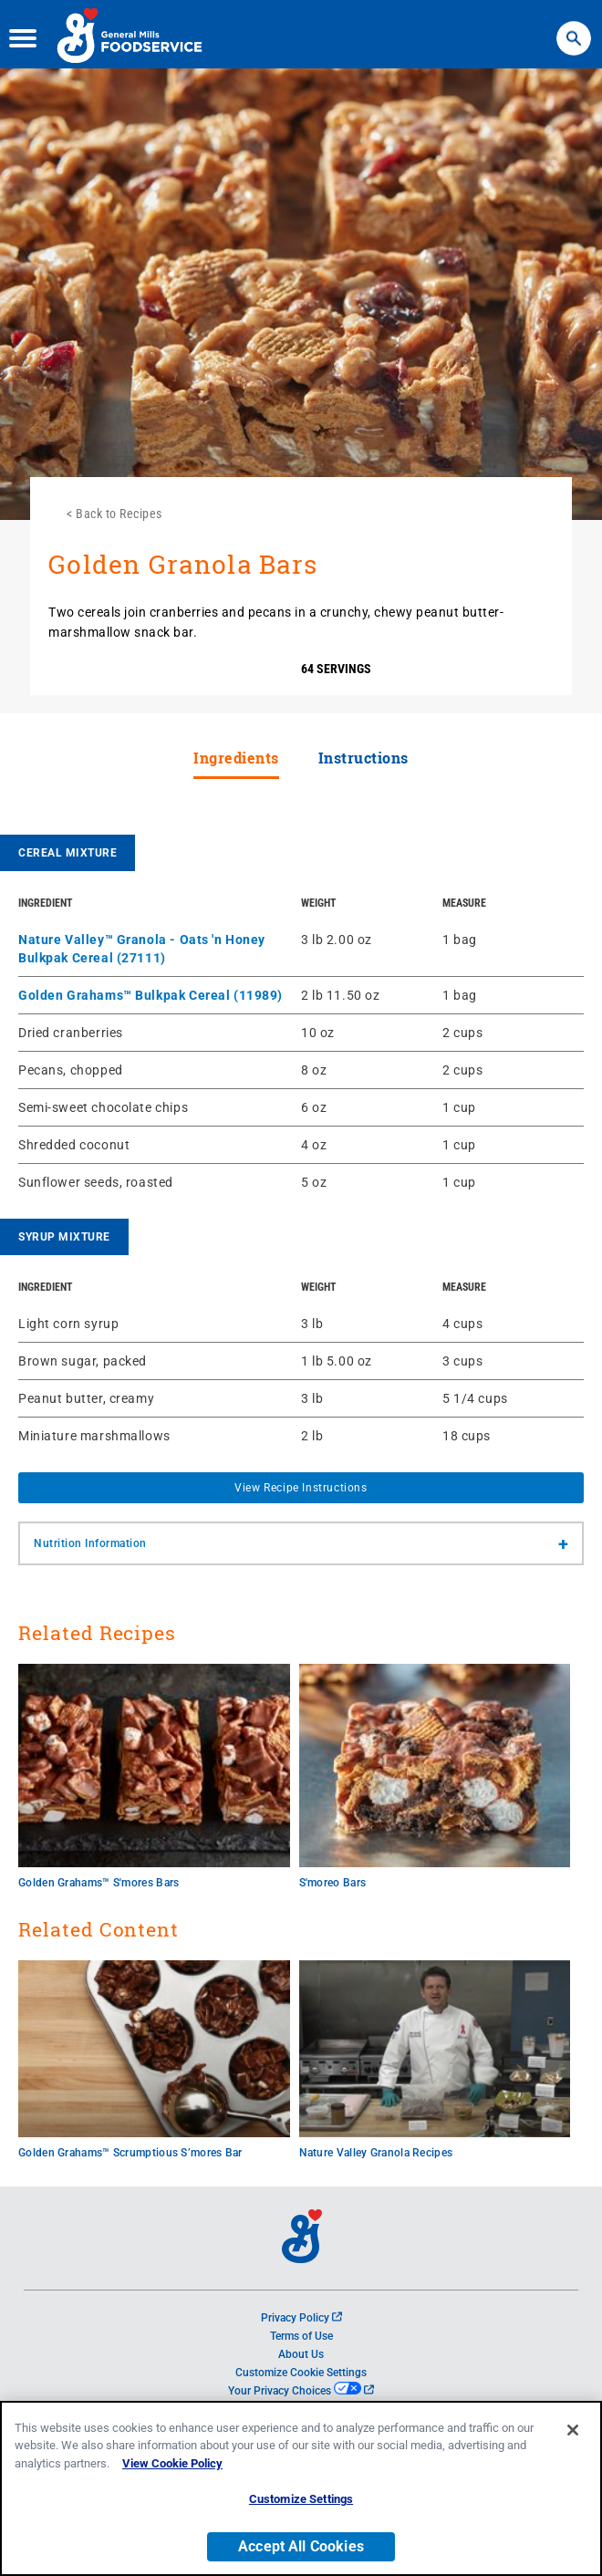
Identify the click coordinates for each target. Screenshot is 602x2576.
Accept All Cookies (301, 2548)
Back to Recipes (119, 513)
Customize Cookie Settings (301, 2372)
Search (573, 27)
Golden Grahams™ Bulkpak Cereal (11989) (150, 995)
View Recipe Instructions (300, 1487)
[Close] (573, 2432)
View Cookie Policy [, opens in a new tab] (172, 2465)
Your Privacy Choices (300, 2390)
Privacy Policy (301, 2317)
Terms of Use (301, 2336)
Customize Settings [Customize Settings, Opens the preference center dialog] (301, 2501)
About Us (301, 2354)
